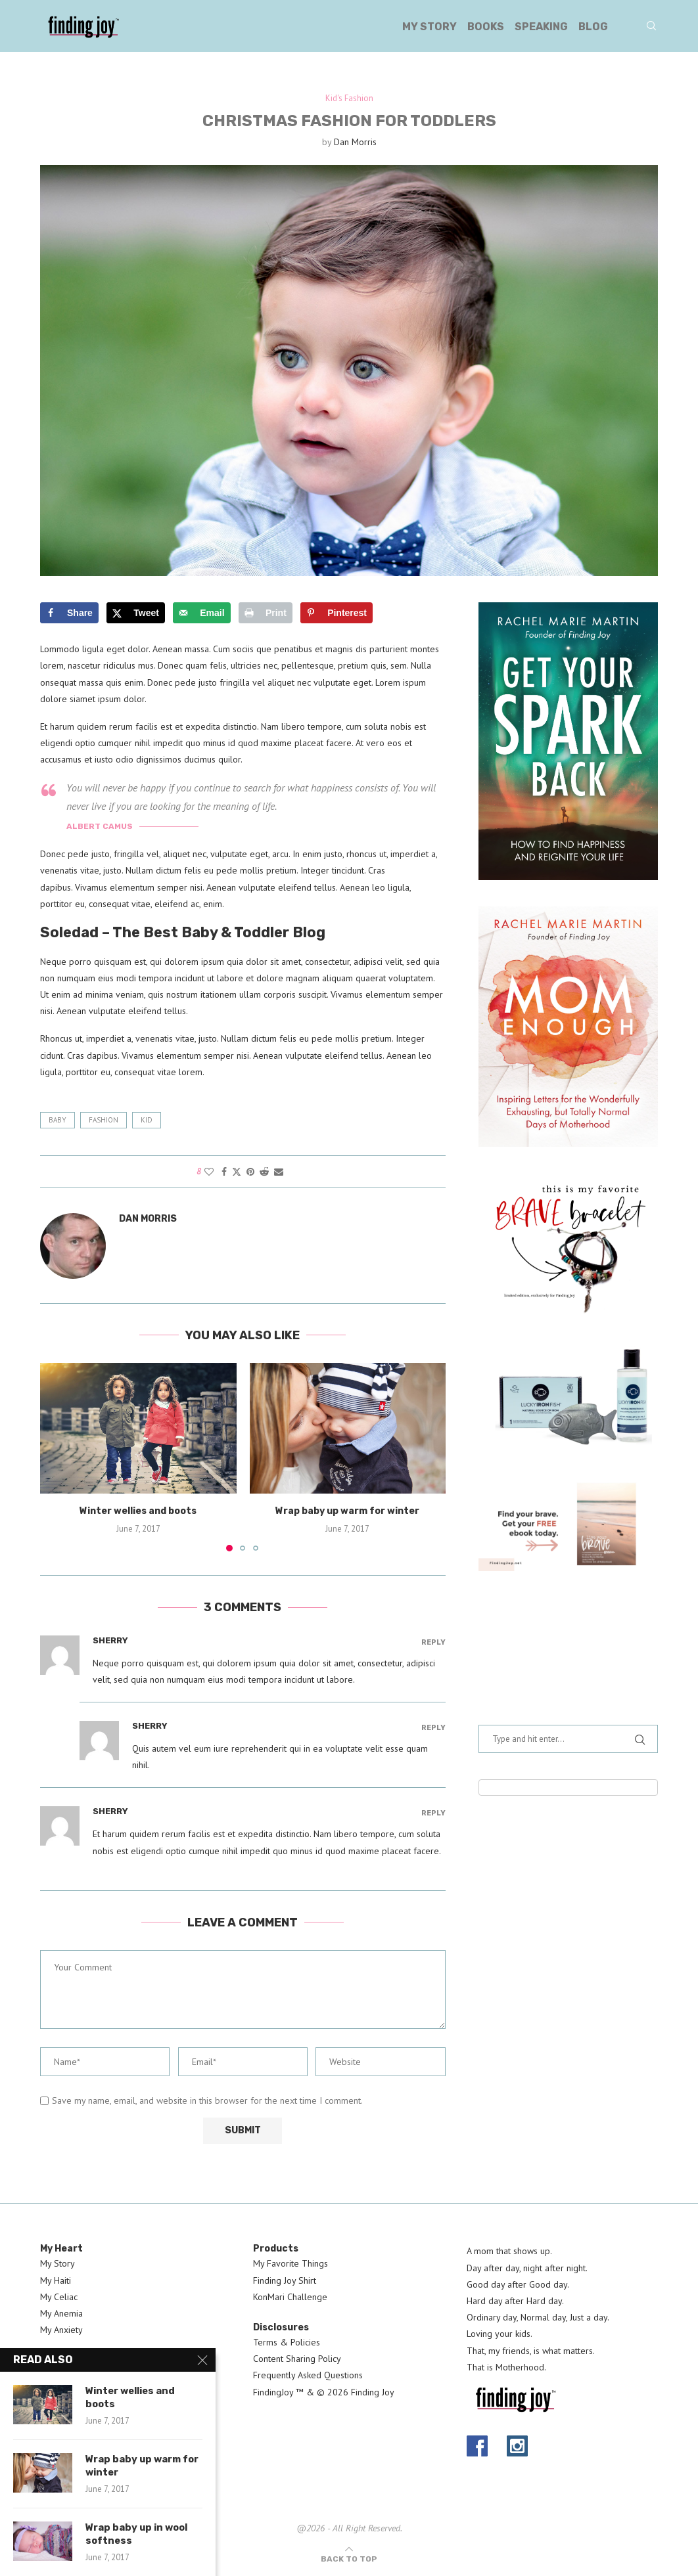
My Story (429, 26)
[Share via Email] (278, 1172)
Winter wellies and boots (138, 1511)
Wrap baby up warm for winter (347, 1511)
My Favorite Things (290, 2264)
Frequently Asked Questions (308, 2376)
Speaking (541, 26)
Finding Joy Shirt (284, 2280)
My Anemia (61, 2313)
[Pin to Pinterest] (250, 1172)
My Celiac (59, 2297)
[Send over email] (201, 613)
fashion (103, 1119)
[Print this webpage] (265, 613)
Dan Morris (355, 142)
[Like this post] (209, 1172)
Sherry (110, 1640)
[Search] (651, 27)
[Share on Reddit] (264, 1172)
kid (146, 1119)
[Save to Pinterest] (336, 613)
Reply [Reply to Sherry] (433, 1642)
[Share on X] (135, 613)
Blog (593, 26)
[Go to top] (349, 2559)
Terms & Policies (286, 2342)
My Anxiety (61, 2330)
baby (57, 1119)
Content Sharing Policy (297, 2359)
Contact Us (60, 2376)
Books (485, 26)
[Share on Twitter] (236, 1172)
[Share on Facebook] (69, 613)
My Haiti (55, 2280)
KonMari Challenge (290, 2297)
